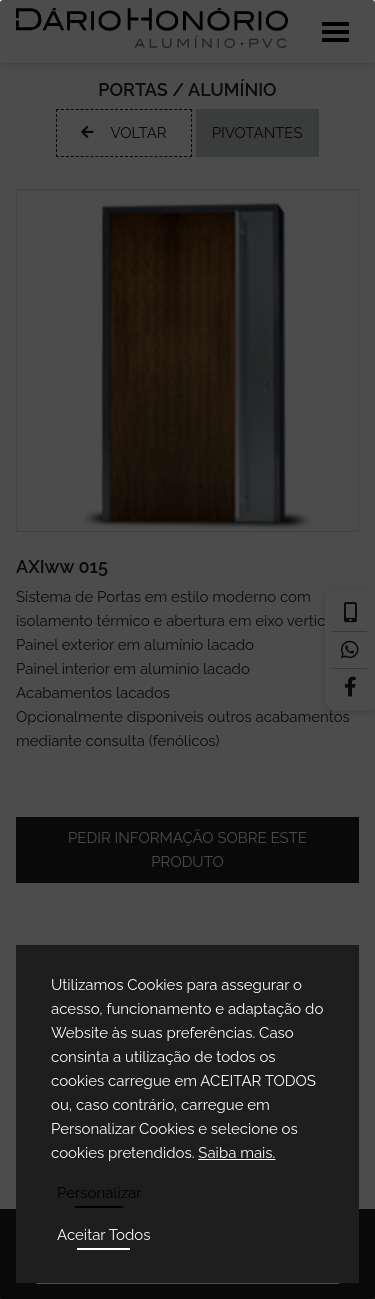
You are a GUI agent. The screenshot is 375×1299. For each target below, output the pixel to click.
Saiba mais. (236, 1153)
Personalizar (99, 1193)
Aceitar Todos (104, 1235)
